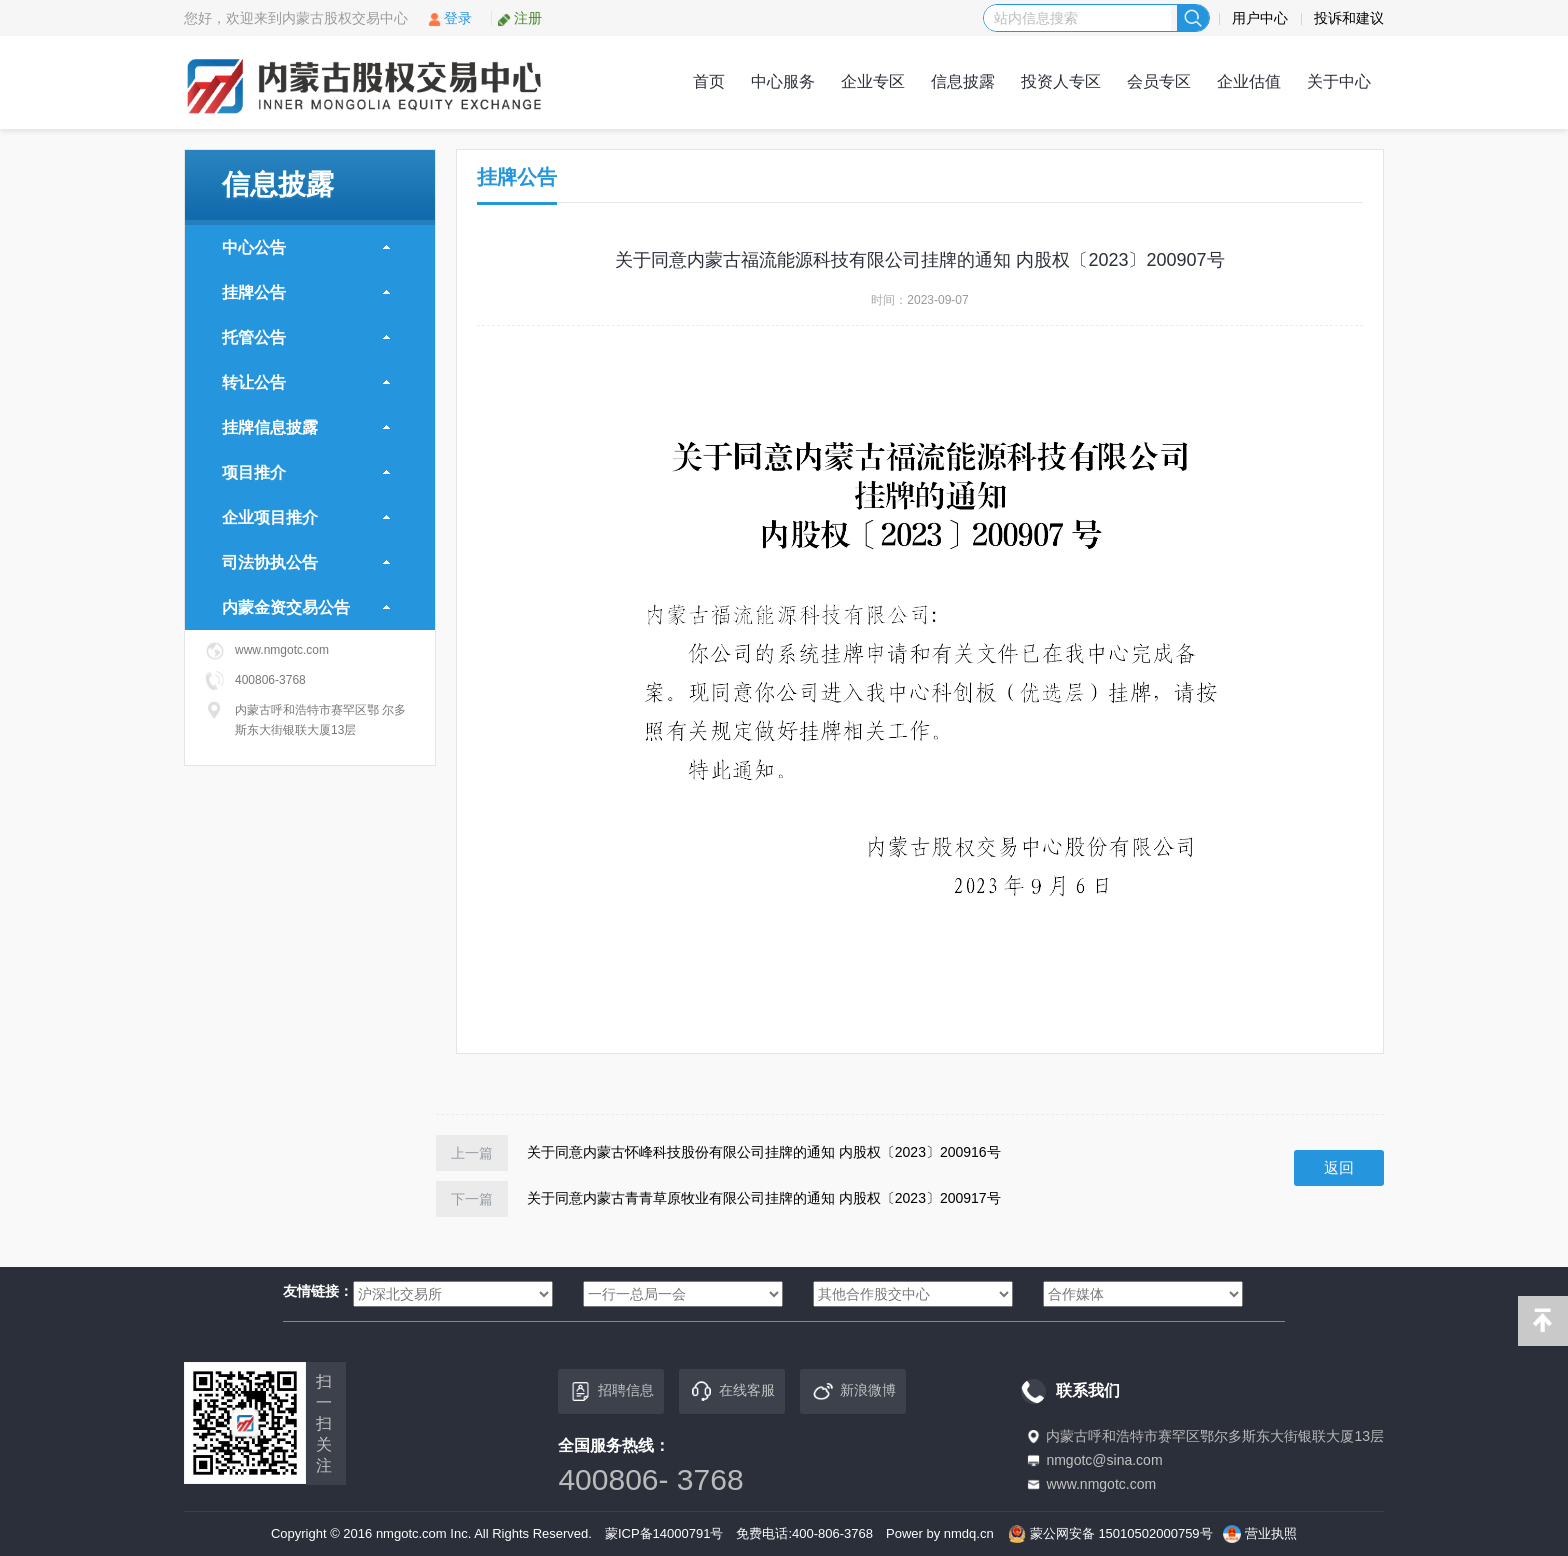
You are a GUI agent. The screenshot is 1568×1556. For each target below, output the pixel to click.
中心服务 (783, 81)
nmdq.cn (969, 1533)
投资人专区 (1061, 81)
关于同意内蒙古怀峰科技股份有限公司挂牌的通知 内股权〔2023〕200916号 (764, 1151)
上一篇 (472, 1153)
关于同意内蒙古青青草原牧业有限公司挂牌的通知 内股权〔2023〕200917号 (764, 1197)
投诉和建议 (1349, 18)
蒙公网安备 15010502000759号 (1121, 1533)
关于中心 (1339, 81)
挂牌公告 (306, 292)
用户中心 (1260, 18)
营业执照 (1271, 1533)
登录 (449, 18)
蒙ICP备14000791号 (664, 1533)
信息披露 (963, 81)
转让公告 (306, 382)
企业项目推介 (306, 517)
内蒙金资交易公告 (306, 607)
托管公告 (306, 337)
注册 (519, 18)
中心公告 (306, 247)
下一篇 (472, 1199)
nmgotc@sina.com (1104, 1460)
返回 (1339, 1167)
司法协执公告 (306, 562)
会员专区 (1159, 81)
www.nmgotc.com (1101, 1484)
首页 (709, 81)
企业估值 (1249, 81)
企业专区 (873, 81)
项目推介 (306, 472)
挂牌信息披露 (306, 427)
